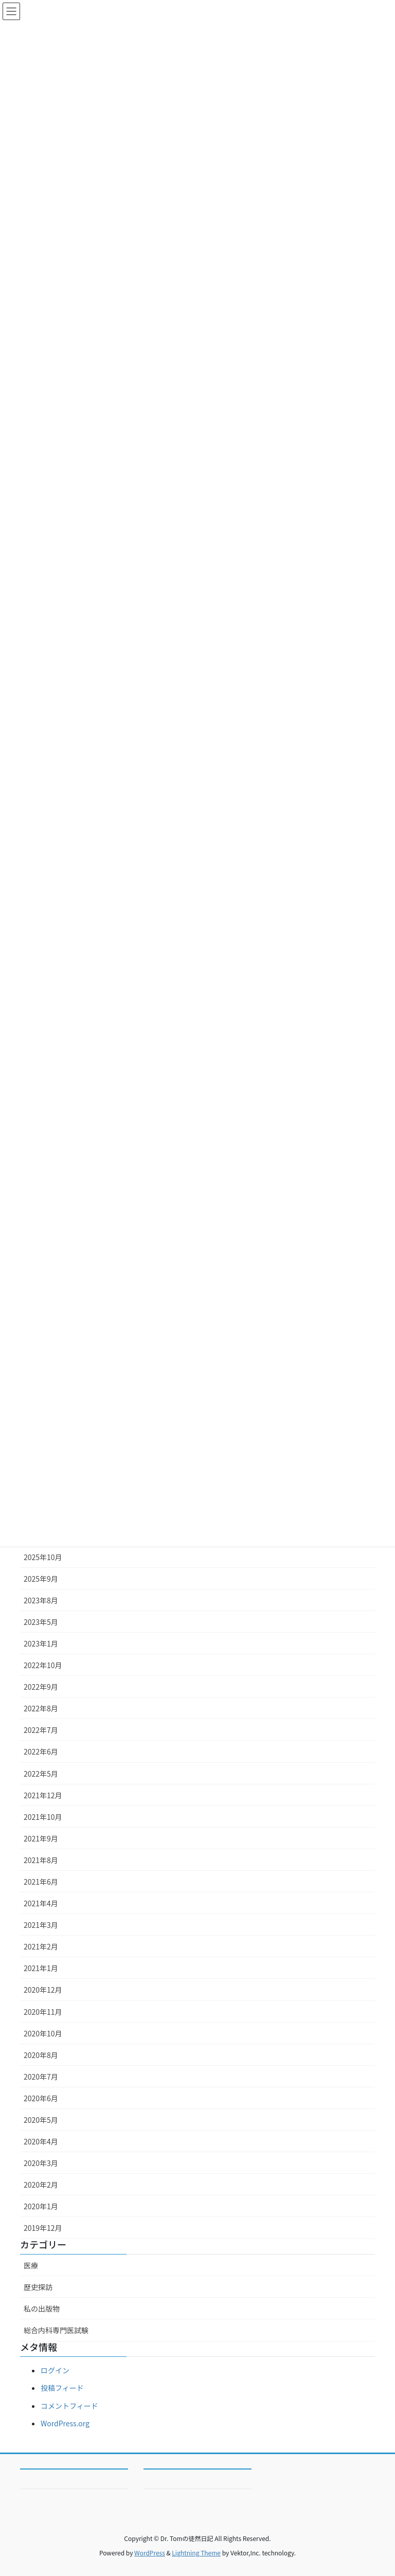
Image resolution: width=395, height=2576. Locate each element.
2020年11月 (43, 2012)
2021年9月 (41, 1838)
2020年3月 (41, 2163)
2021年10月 (43, 1817)
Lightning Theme (196, 2552)
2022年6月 (41, 1751)
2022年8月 (41, 1708)
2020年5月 (41, 2120)
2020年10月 (43, 2033)
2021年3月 (41, 1925)
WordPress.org (65, 2423)
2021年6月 (41, 1881)
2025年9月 (41, 1578)
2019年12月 (43, 2228)
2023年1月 (41, 1643)
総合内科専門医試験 (56, 2330)
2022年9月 (41, 1686)
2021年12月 (43, 1795)
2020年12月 (43, 1989)
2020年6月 (41, 2098)
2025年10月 (43, 1557)
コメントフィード (69, 2406)
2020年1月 (41, 2206)
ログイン (55, 2370)
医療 (31, 2265)
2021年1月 (41, 1968)
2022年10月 (43, 1665)
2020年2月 (41, 2184)
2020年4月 (41, 2141)
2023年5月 (41, 1622)
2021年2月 (41, 1946)
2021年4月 (41, 1903)
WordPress (149, 2552)
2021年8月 (41, 1860)
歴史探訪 (38, 2287)
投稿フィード (62, 2388)
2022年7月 (41, 1730)
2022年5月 (41, 1773)
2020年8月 (41, 2055)
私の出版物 (42, 2308)
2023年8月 (41, 1600)
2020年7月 (41, 2076)
